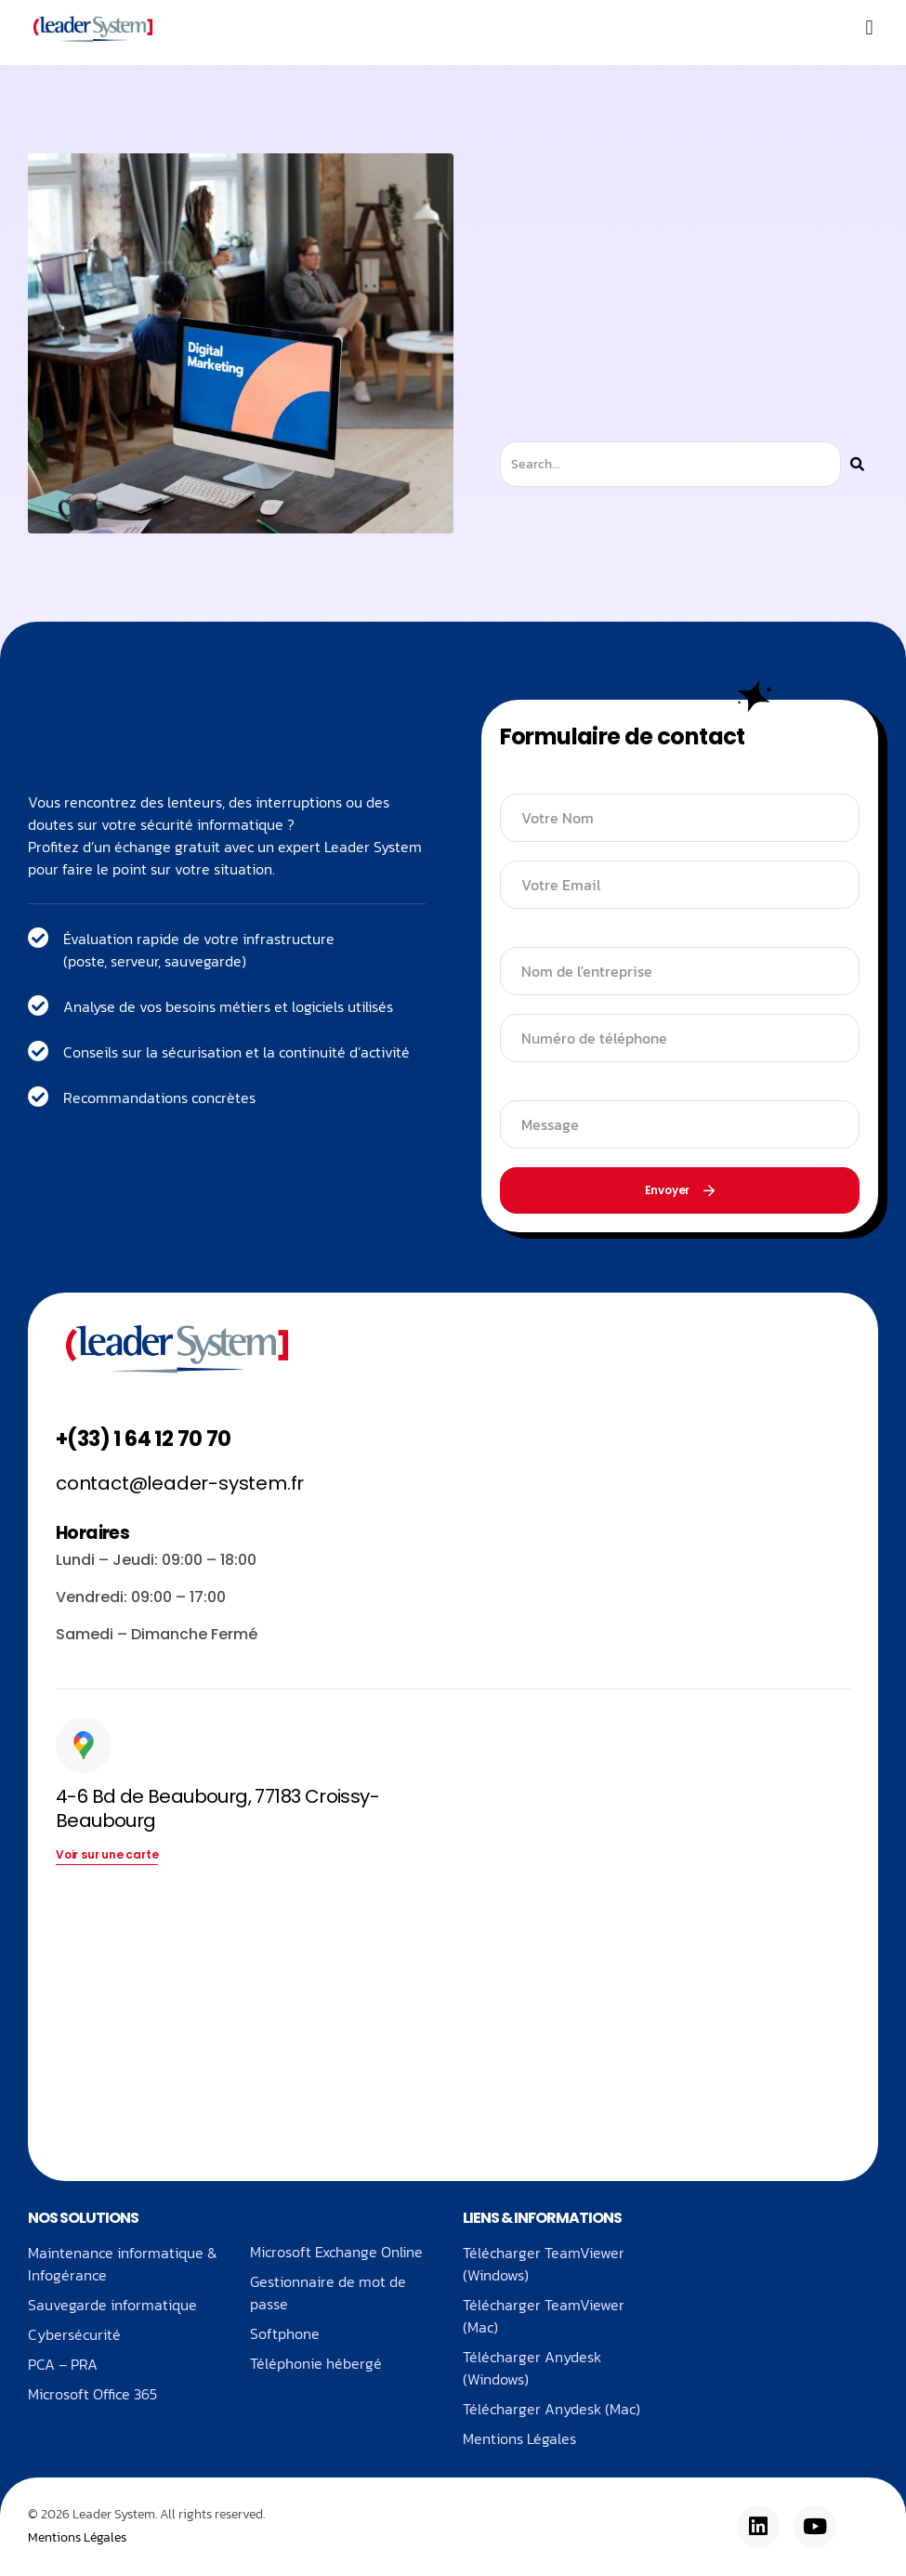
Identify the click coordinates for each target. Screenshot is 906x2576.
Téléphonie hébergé (316, 2364)
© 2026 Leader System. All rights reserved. (146, 2515)
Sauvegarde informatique (112, 2304)
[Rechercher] (857, 464)
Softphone (285, 2334)
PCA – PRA (63, 2364)
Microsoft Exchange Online (336, 2252)
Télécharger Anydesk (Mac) (551, 2409)
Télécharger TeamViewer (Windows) (543, 2263)
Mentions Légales (519, 2438)
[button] (869, 28)
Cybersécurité (74, 2334)
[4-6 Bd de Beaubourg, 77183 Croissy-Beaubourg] (248, 2014)
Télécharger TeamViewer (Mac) (543, 2315)
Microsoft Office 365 (92, 2394)
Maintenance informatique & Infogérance (122, 2263)
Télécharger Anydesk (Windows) (532, 2368)
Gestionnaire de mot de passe (328, 2293)
